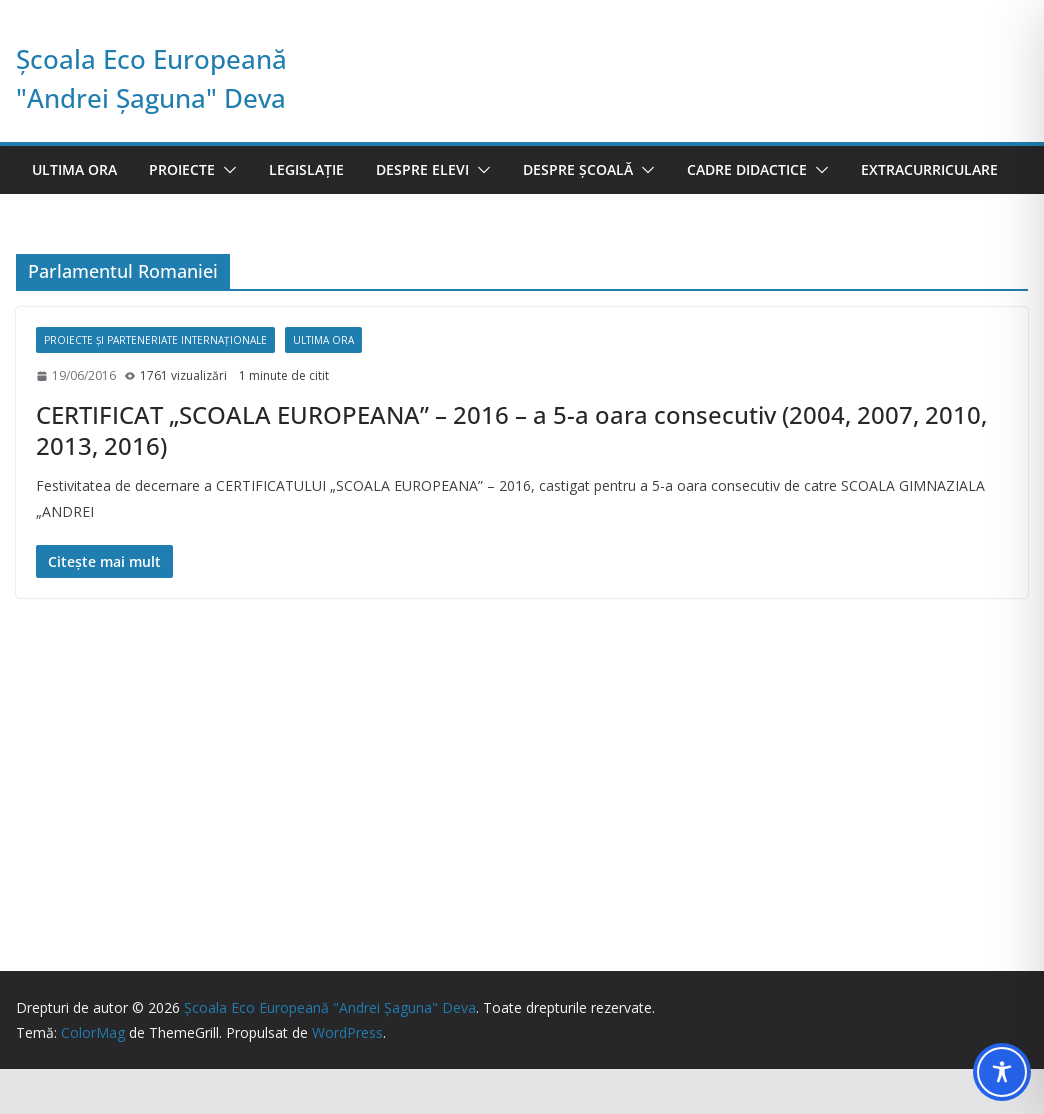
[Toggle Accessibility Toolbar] (1002, 1072)
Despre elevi (422, 169)
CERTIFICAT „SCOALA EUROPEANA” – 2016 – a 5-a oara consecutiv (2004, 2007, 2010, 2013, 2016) (511, 430)
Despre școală (578, 169)
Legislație (306, 169)
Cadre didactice (747, 169)
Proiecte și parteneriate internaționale (155, 340)
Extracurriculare (929, 169)
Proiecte (182, 169)
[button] (226, 170)
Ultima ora (74, 169)
